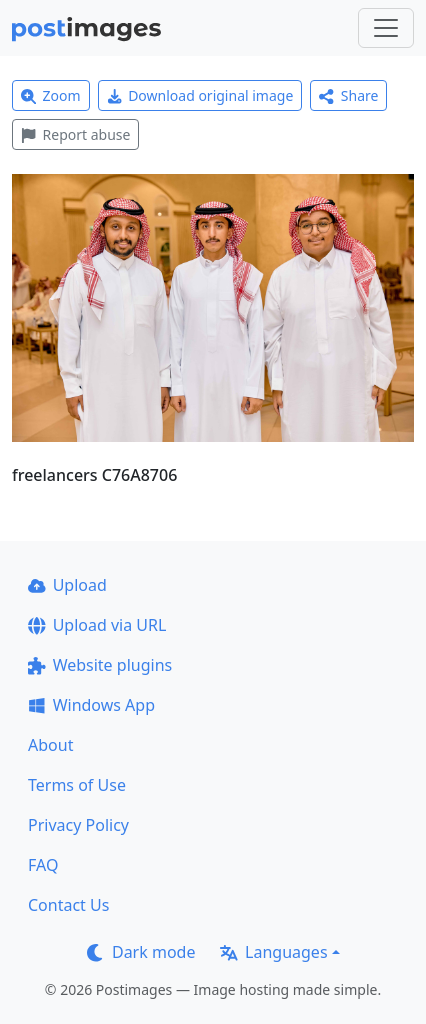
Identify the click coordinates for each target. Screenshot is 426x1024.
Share (348, 95)
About (50, 745)
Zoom (51, 95)
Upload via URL (97, 625)
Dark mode (141, 952)
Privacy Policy (78, 825)
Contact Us (68, 905)
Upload (67, 585)
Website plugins (100, 665)
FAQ (43, 865)
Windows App (91, 705)
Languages (273, 952)
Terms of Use (77, 785)
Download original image (200, 95)
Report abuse (75, 134)
